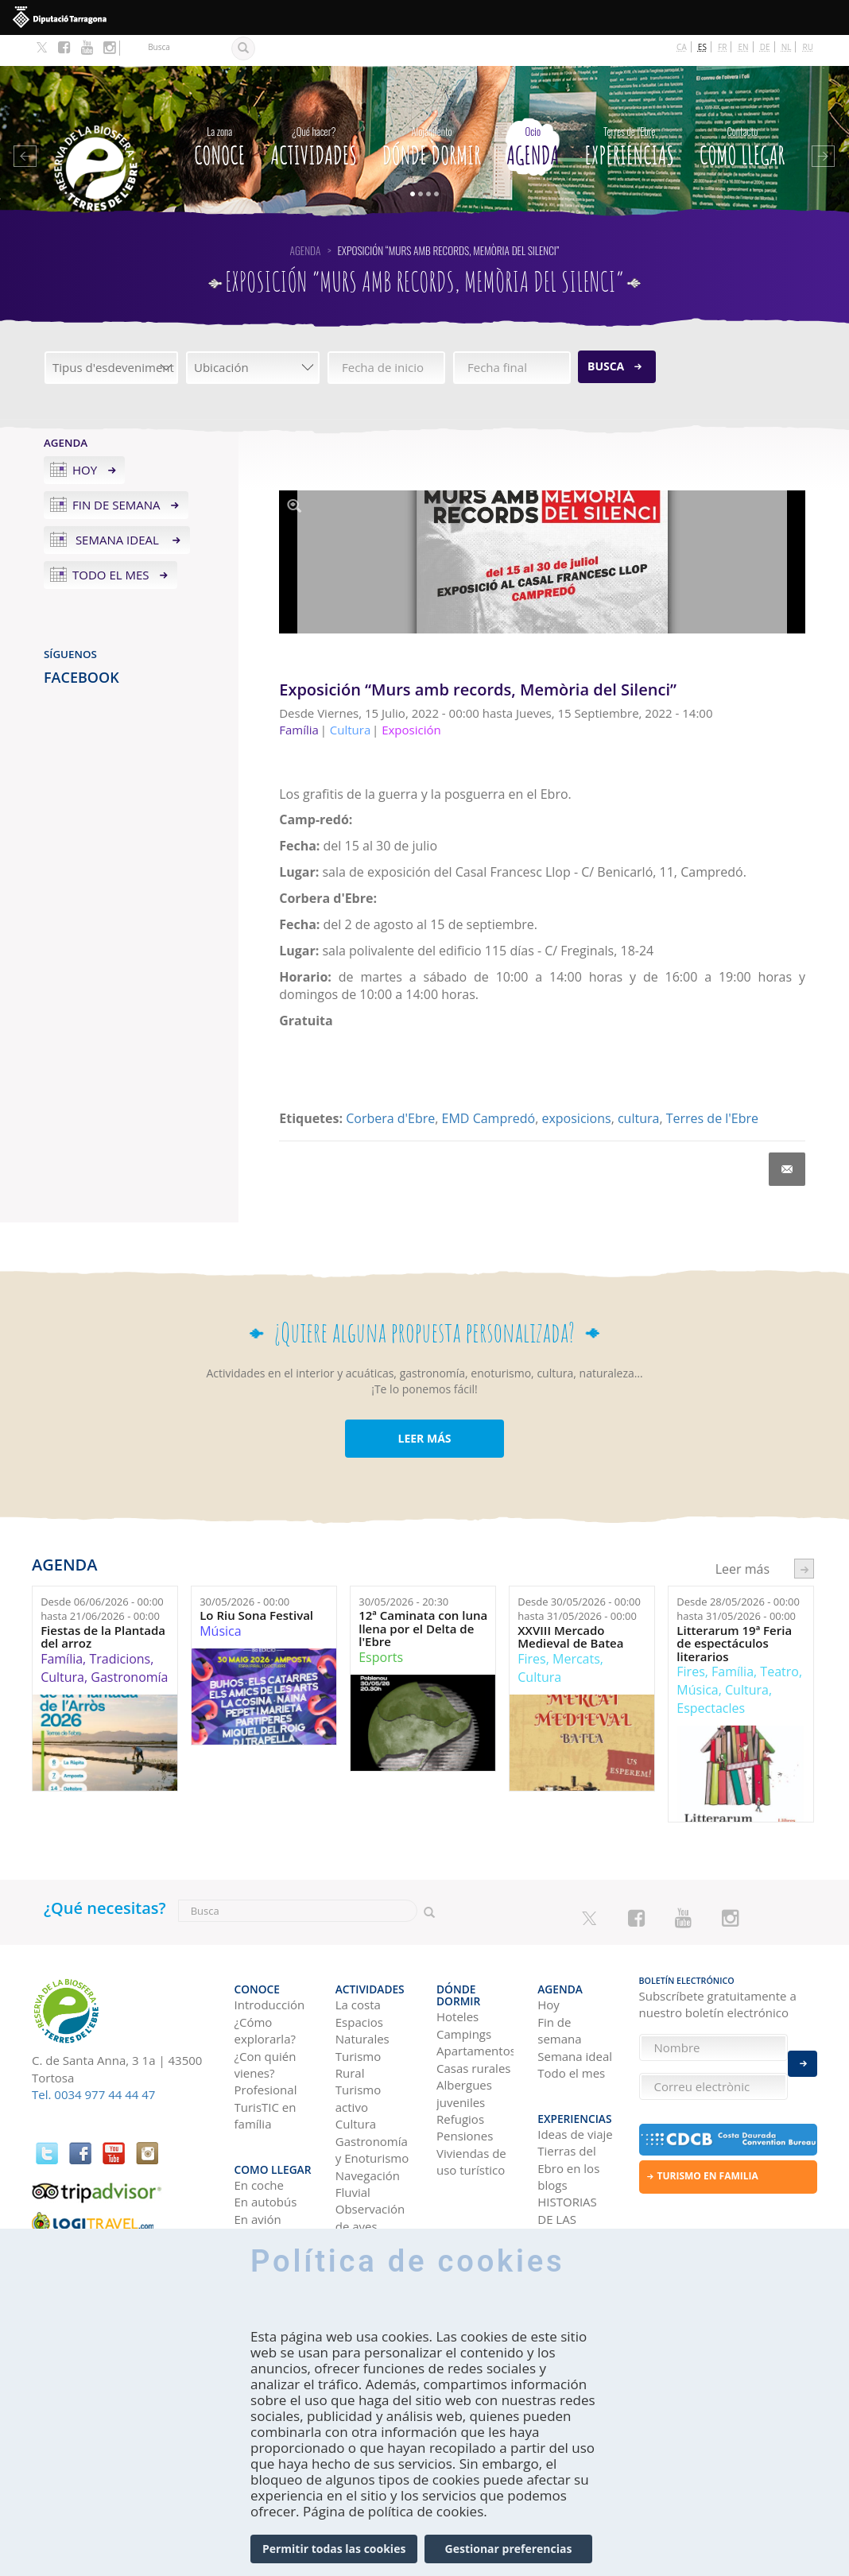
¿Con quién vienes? (266, 2024)
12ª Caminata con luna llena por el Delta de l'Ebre (423, 1597)
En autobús (266, 2152)
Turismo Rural (358, 2024)
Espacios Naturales (362, 1990)
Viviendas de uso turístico (471, 2109)
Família (62, 1628)
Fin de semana (116, 474)
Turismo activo (358, 2058)
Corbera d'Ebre (390, 1087)
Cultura (62, 1646)
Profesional (266, 2050)
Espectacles (710, 1677)
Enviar (802, 2055)
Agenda (532, 112)
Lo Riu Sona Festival (256, 1584)
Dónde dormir (431, 112)
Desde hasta (102, 1578)
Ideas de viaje (575, 2085)
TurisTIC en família (266, 2075)
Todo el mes (110, 544)
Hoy (84, 439)
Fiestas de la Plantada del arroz (103, 1606)
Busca (605, 335)
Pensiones (464, 2084)
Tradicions (119, 1628)
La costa (358, 1965)
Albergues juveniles (464, 2040)
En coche (259, 2136)
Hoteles (457, 1965)
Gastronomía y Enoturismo (372, 2109)
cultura (638, 1087)
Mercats (576, 1628)
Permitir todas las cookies (333, 2548)
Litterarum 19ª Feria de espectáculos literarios (734, 1613)
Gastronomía (129, 1646)
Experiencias (629, 112)
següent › (804, 1538)
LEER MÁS (424, 1407)
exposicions (576, 1087)
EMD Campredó (489, 1087)
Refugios (460, 2066)
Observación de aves (370, 2177)
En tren (255, 2186)
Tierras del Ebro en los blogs (568, 2119)
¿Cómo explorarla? (265, 1990)
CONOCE (219, 112)
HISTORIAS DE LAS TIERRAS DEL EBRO (572, 2177)
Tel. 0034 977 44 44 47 (93, 2063)
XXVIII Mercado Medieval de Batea (570, 1606)
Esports (381, 1626)
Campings (463, 1981)
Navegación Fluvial (367, 2143)
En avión (258, 2170)
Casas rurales (473, 2016)
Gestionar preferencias (508, 2548)
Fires (531, 1628)
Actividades (313, 112)
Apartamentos (475, 1999)
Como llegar (742, 112)
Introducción (270, 1965)
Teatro (779, 1640)
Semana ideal (117, 509)
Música (220, 1600)
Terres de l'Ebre (712, 1087)
